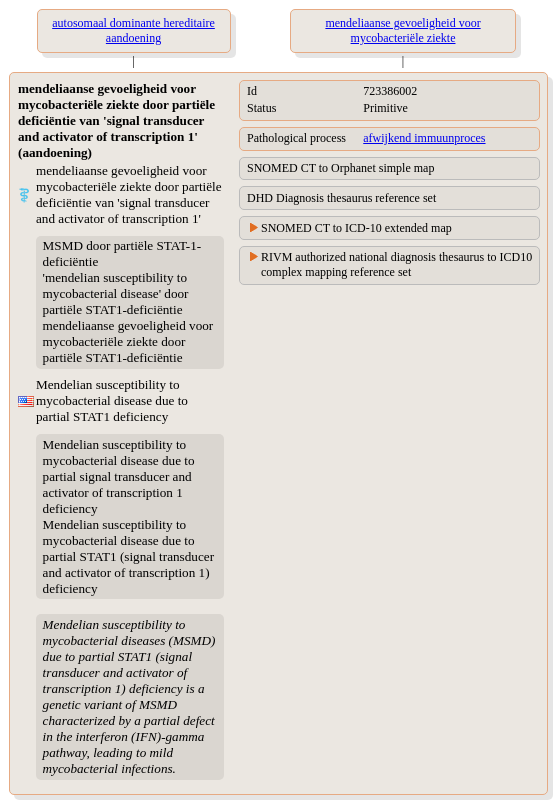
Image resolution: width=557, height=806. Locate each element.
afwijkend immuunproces (424, 138)
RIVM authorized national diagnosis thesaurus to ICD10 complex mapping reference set (396, 264)
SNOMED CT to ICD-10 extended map (356, 228)
